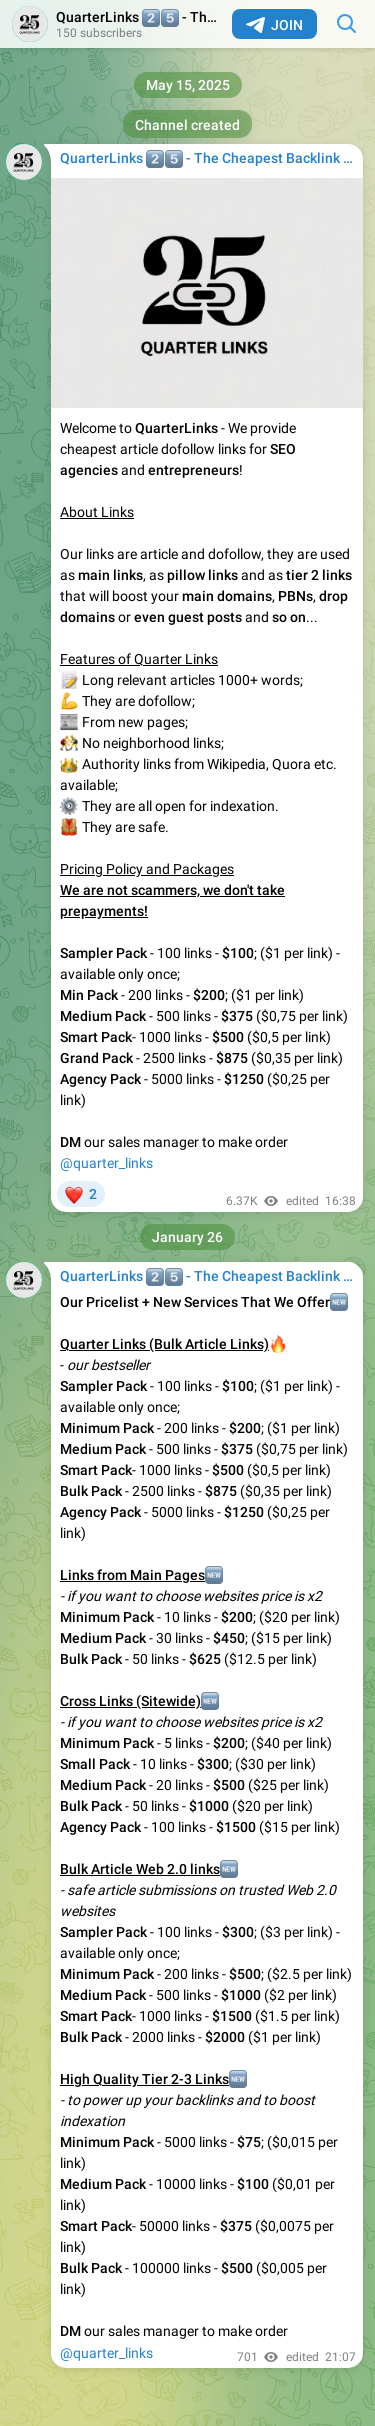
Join (274, 25)
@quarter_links (106, 1163)
